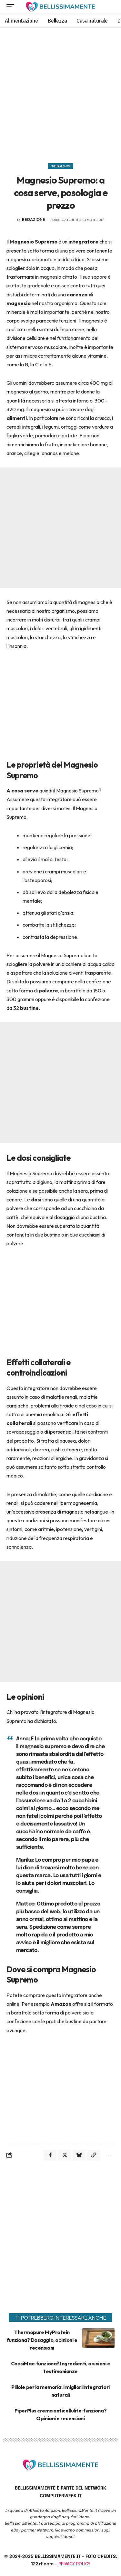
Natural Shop (60, 166)
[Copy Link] (93, 2155)
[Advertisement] (60, 93)
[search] (110, 7)
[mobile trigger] (11, 6)
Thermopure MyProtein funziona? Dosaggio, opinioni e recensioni (42, 2340)
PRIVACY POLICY (74, 2564)
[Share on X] (64, 2155)
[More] (108, 2155)
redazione (33, 219)
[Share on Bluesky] (79, 2155)
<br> (60, 699)
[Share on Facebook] (50, 2155)
